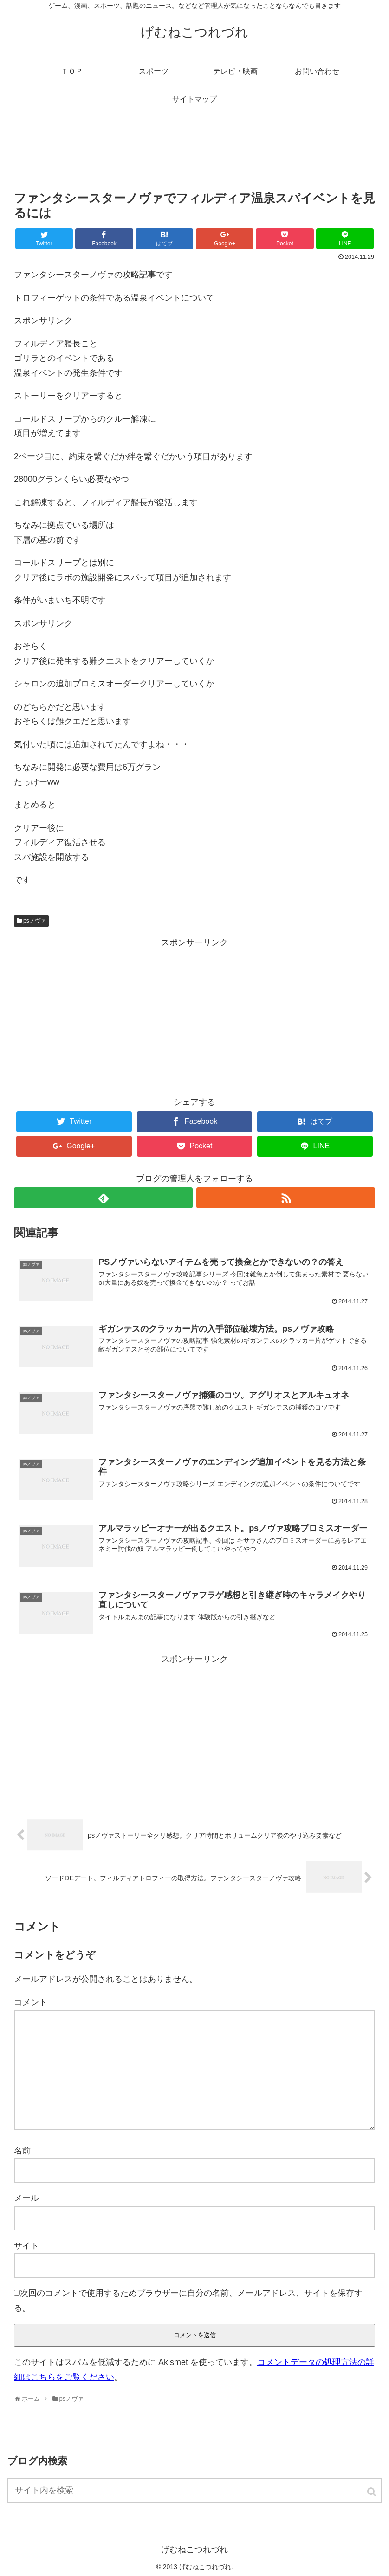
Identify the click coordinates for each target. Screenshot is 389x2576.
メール (26, 2198)
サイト (26, 2245)
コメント (30, 2002)
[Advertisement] (194, 155)
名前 (22, 2150)
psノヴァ (34, 920)
